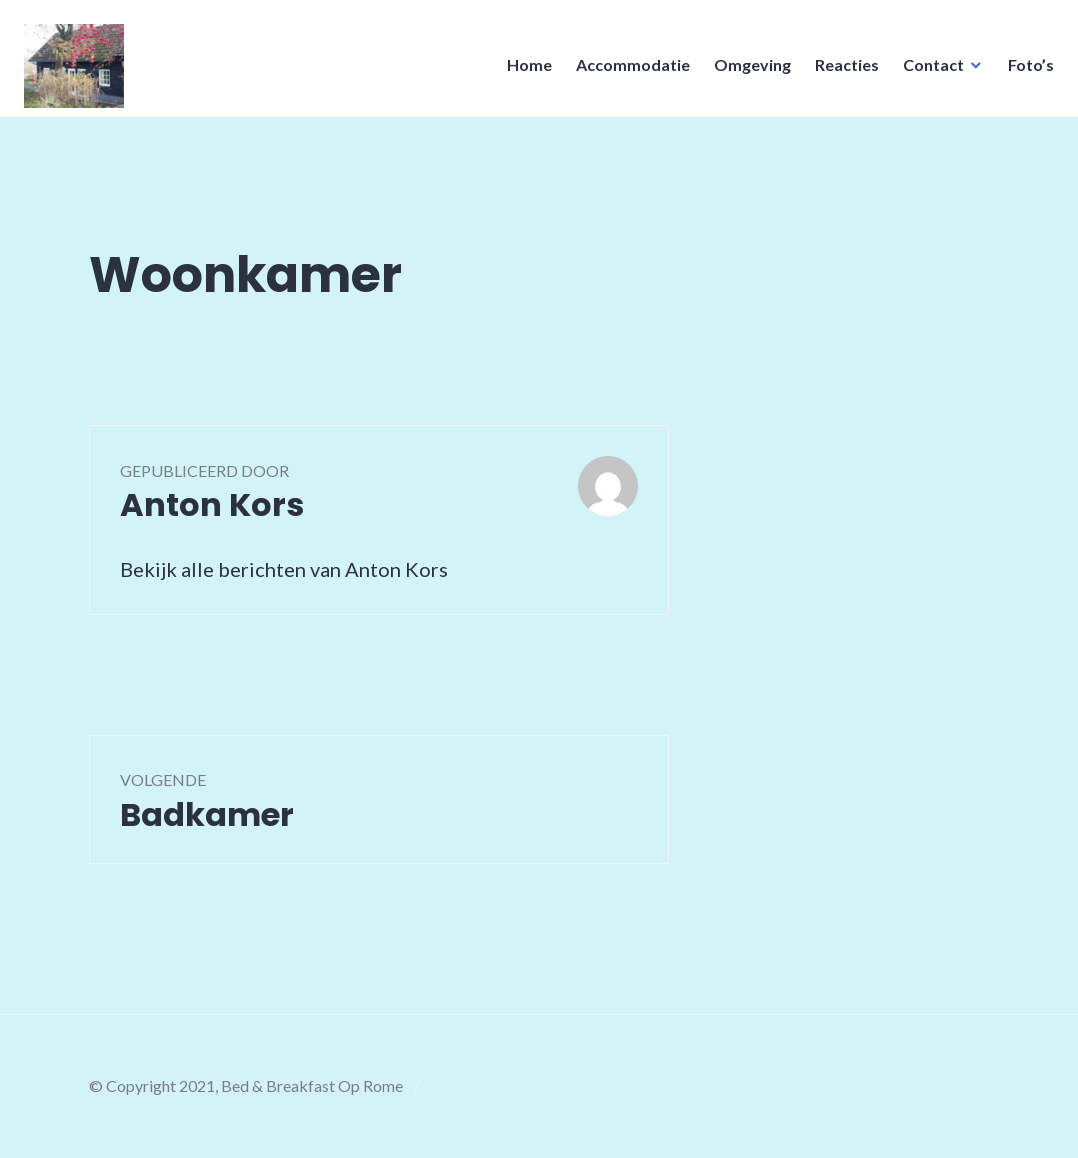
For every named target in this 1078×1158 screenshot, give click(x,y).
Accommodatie (627, 70)
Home (523, 70)
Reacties (841, 70)
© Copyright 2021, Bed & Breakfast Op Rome (246, 1085)
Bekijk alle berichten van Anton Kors (284, 569)
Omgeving (746, 70)
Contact (927, 70)
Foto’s (1025, 70)
